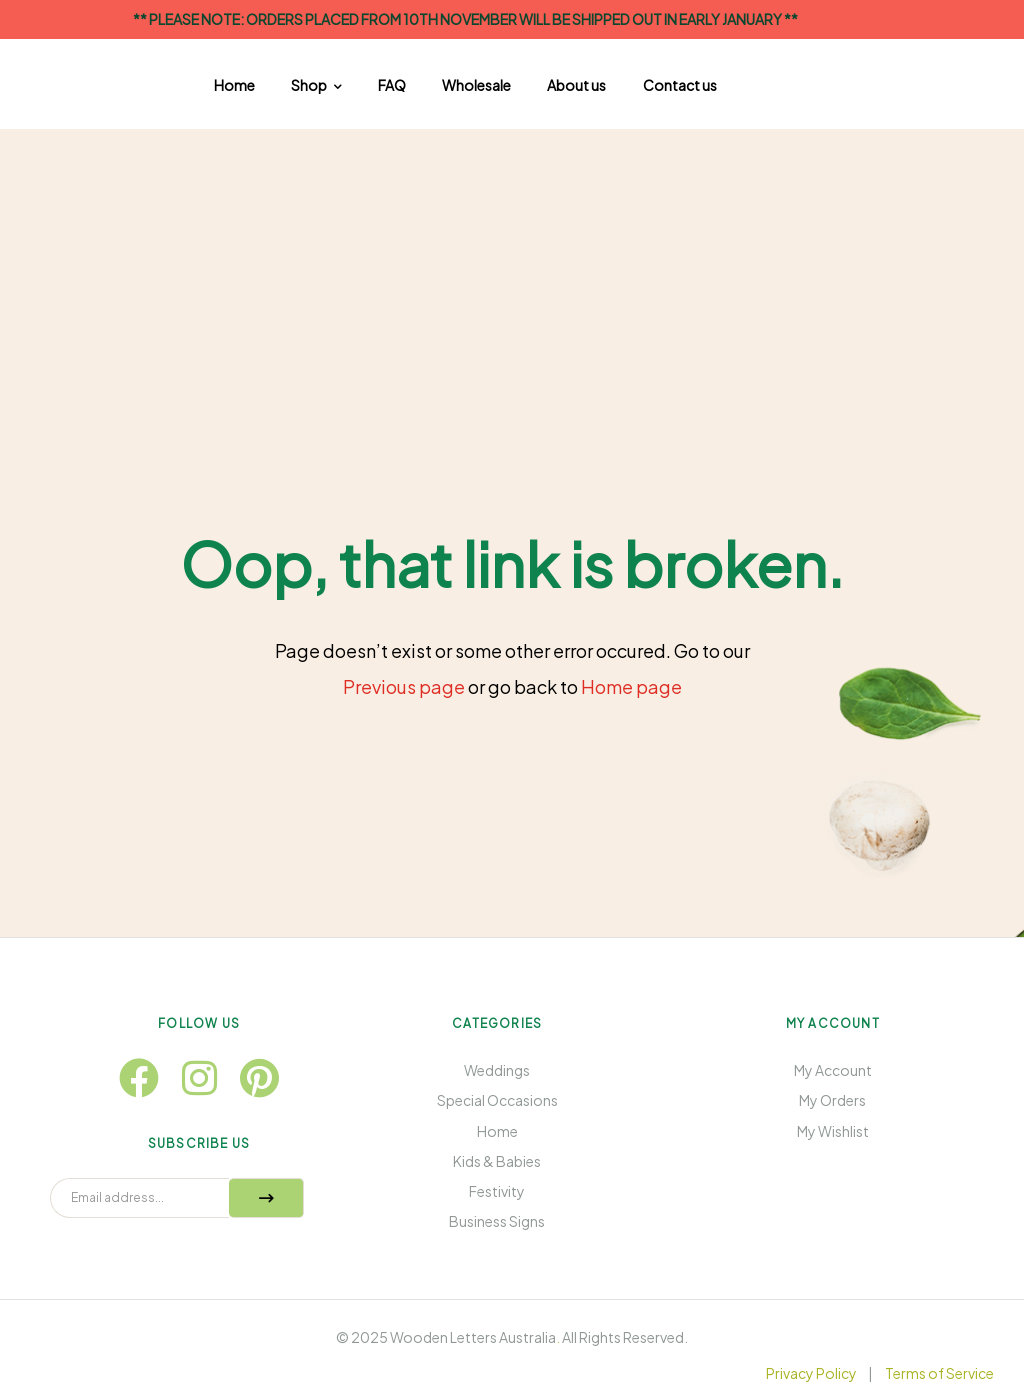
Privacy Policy (811, 1373)
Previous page (404, 686)
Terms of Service (939, 1373)
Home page (631, 686)
